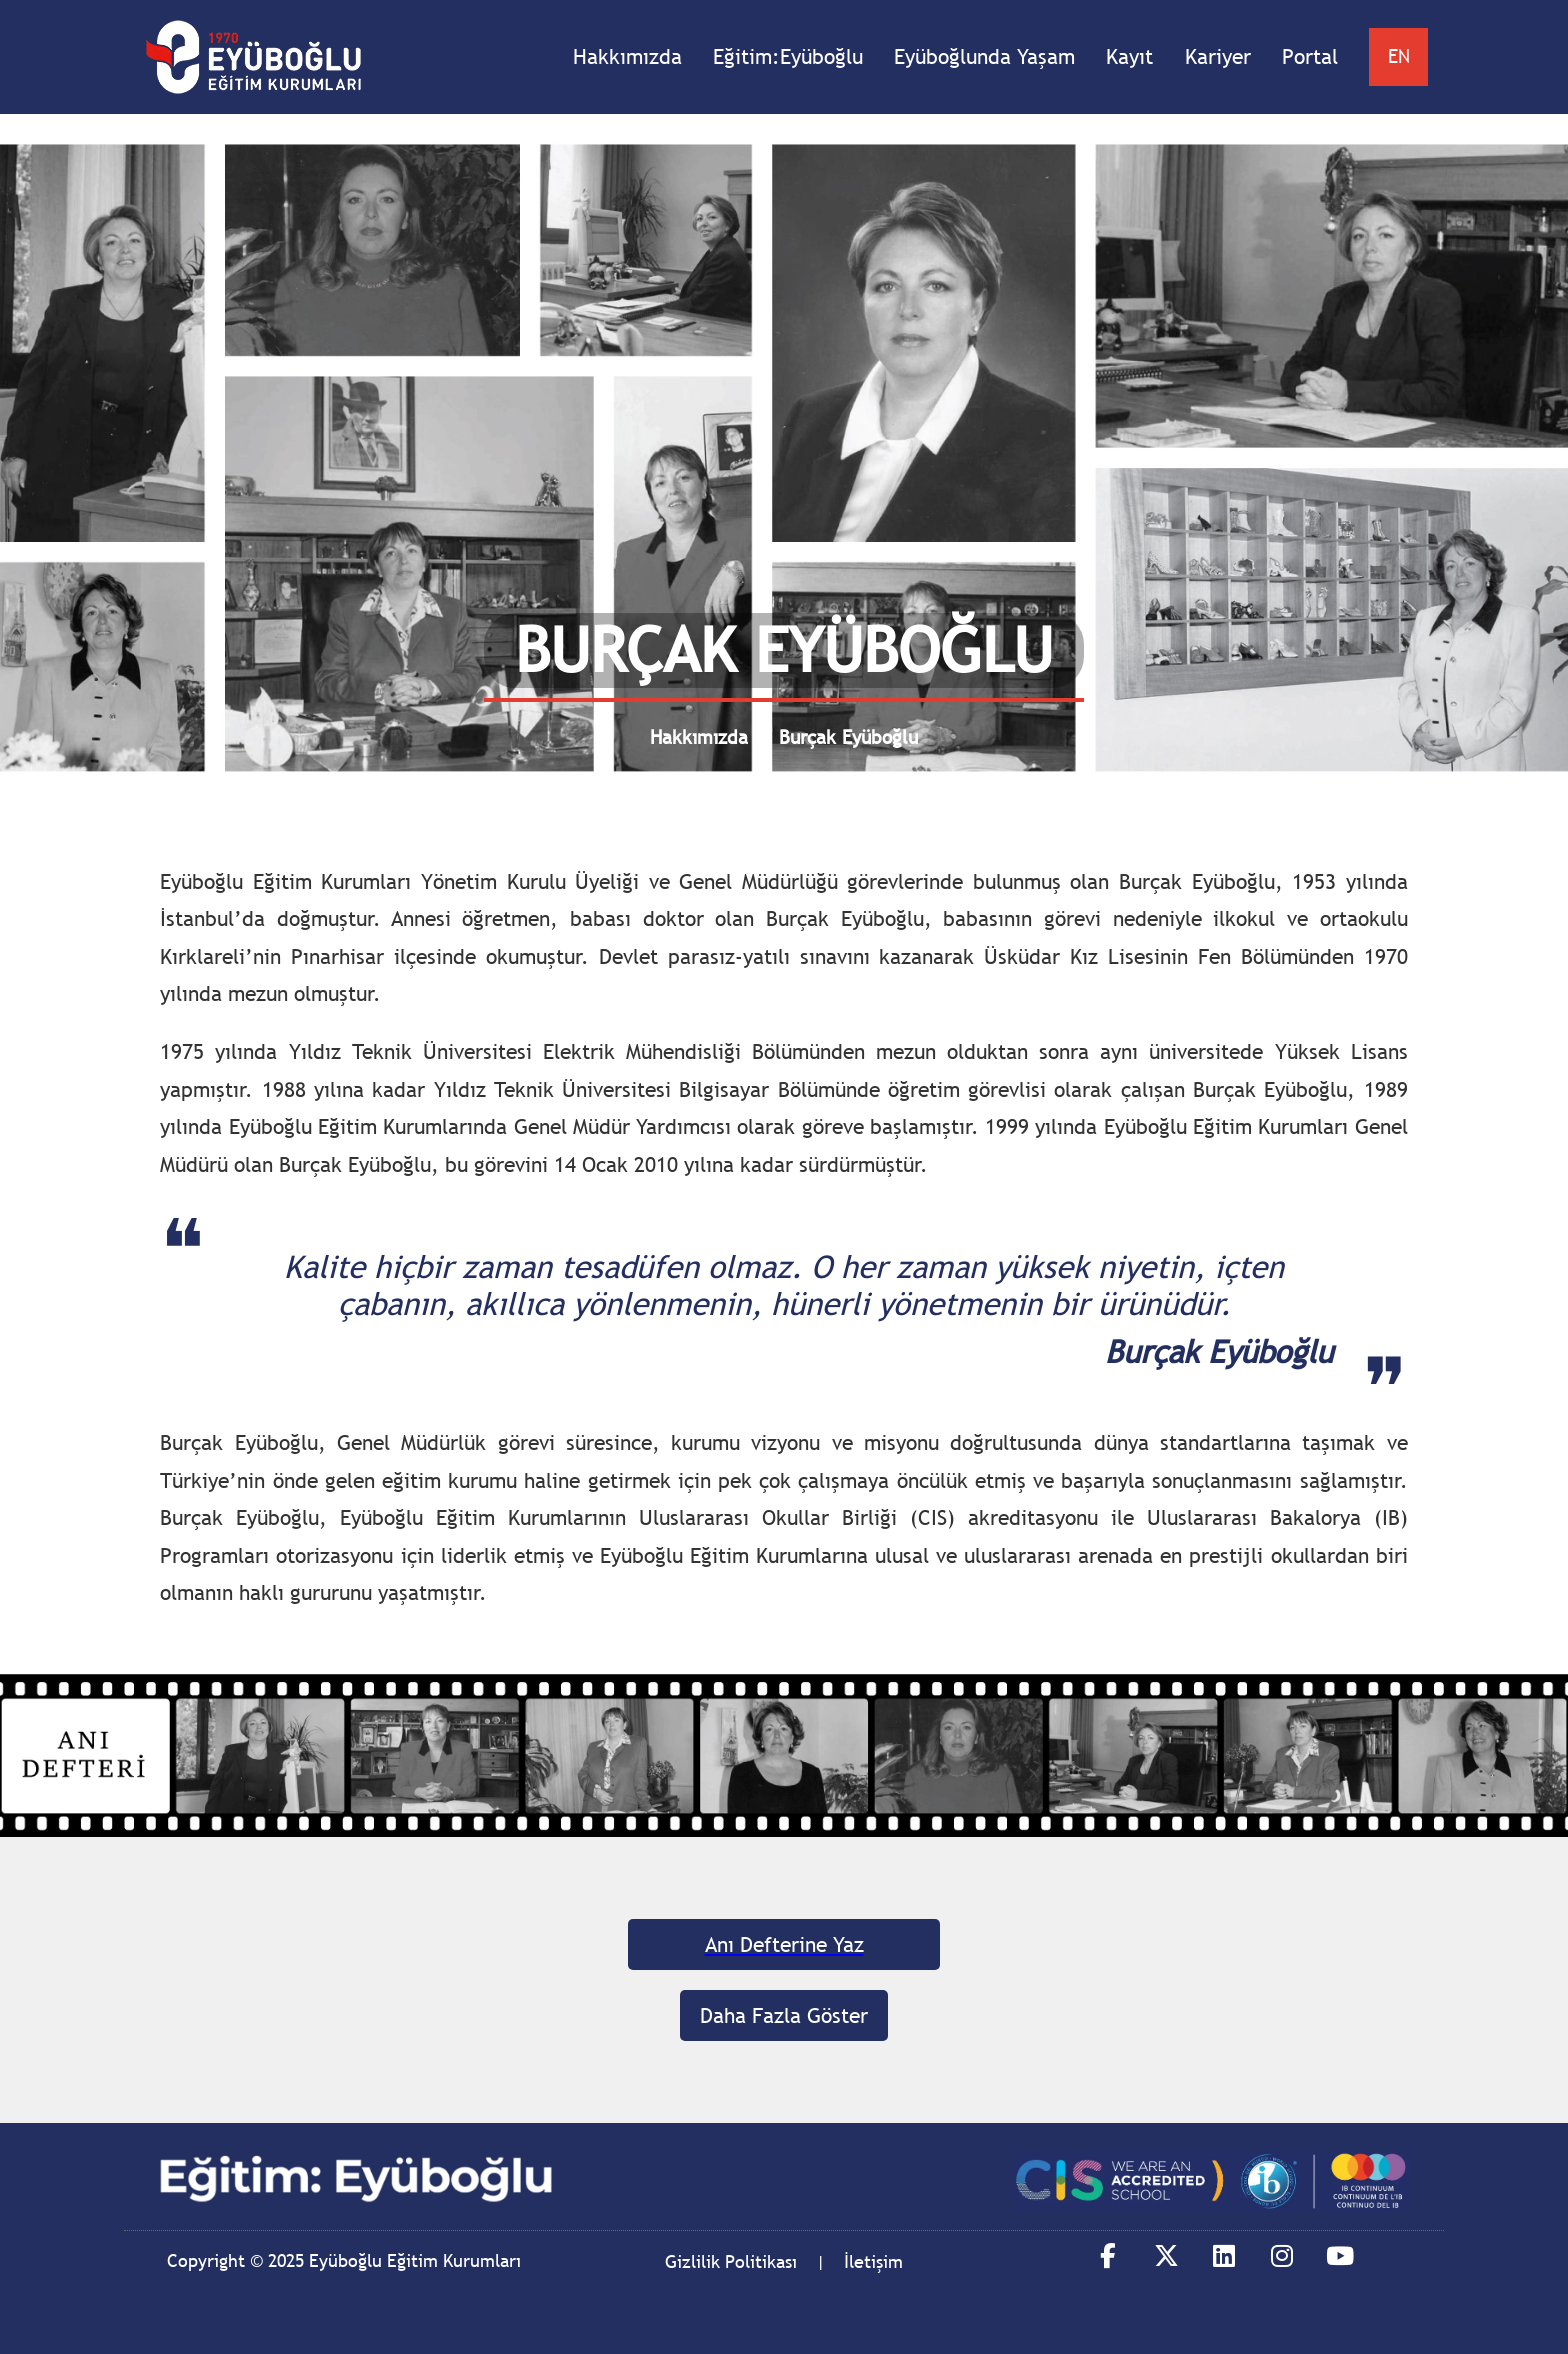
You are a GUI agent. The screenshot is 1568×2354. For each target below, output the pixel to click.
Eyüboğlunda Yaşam (984, 56)
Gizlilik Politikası (731, 2261)
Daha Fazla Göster (784, 2015)
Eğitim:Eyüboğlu (788, 56)
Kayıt (1129, 56)
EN (1399, 56)
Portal (1310, 56)
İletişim (873, 2261)
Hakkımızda (627, 56)
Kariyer (1218, 56)
